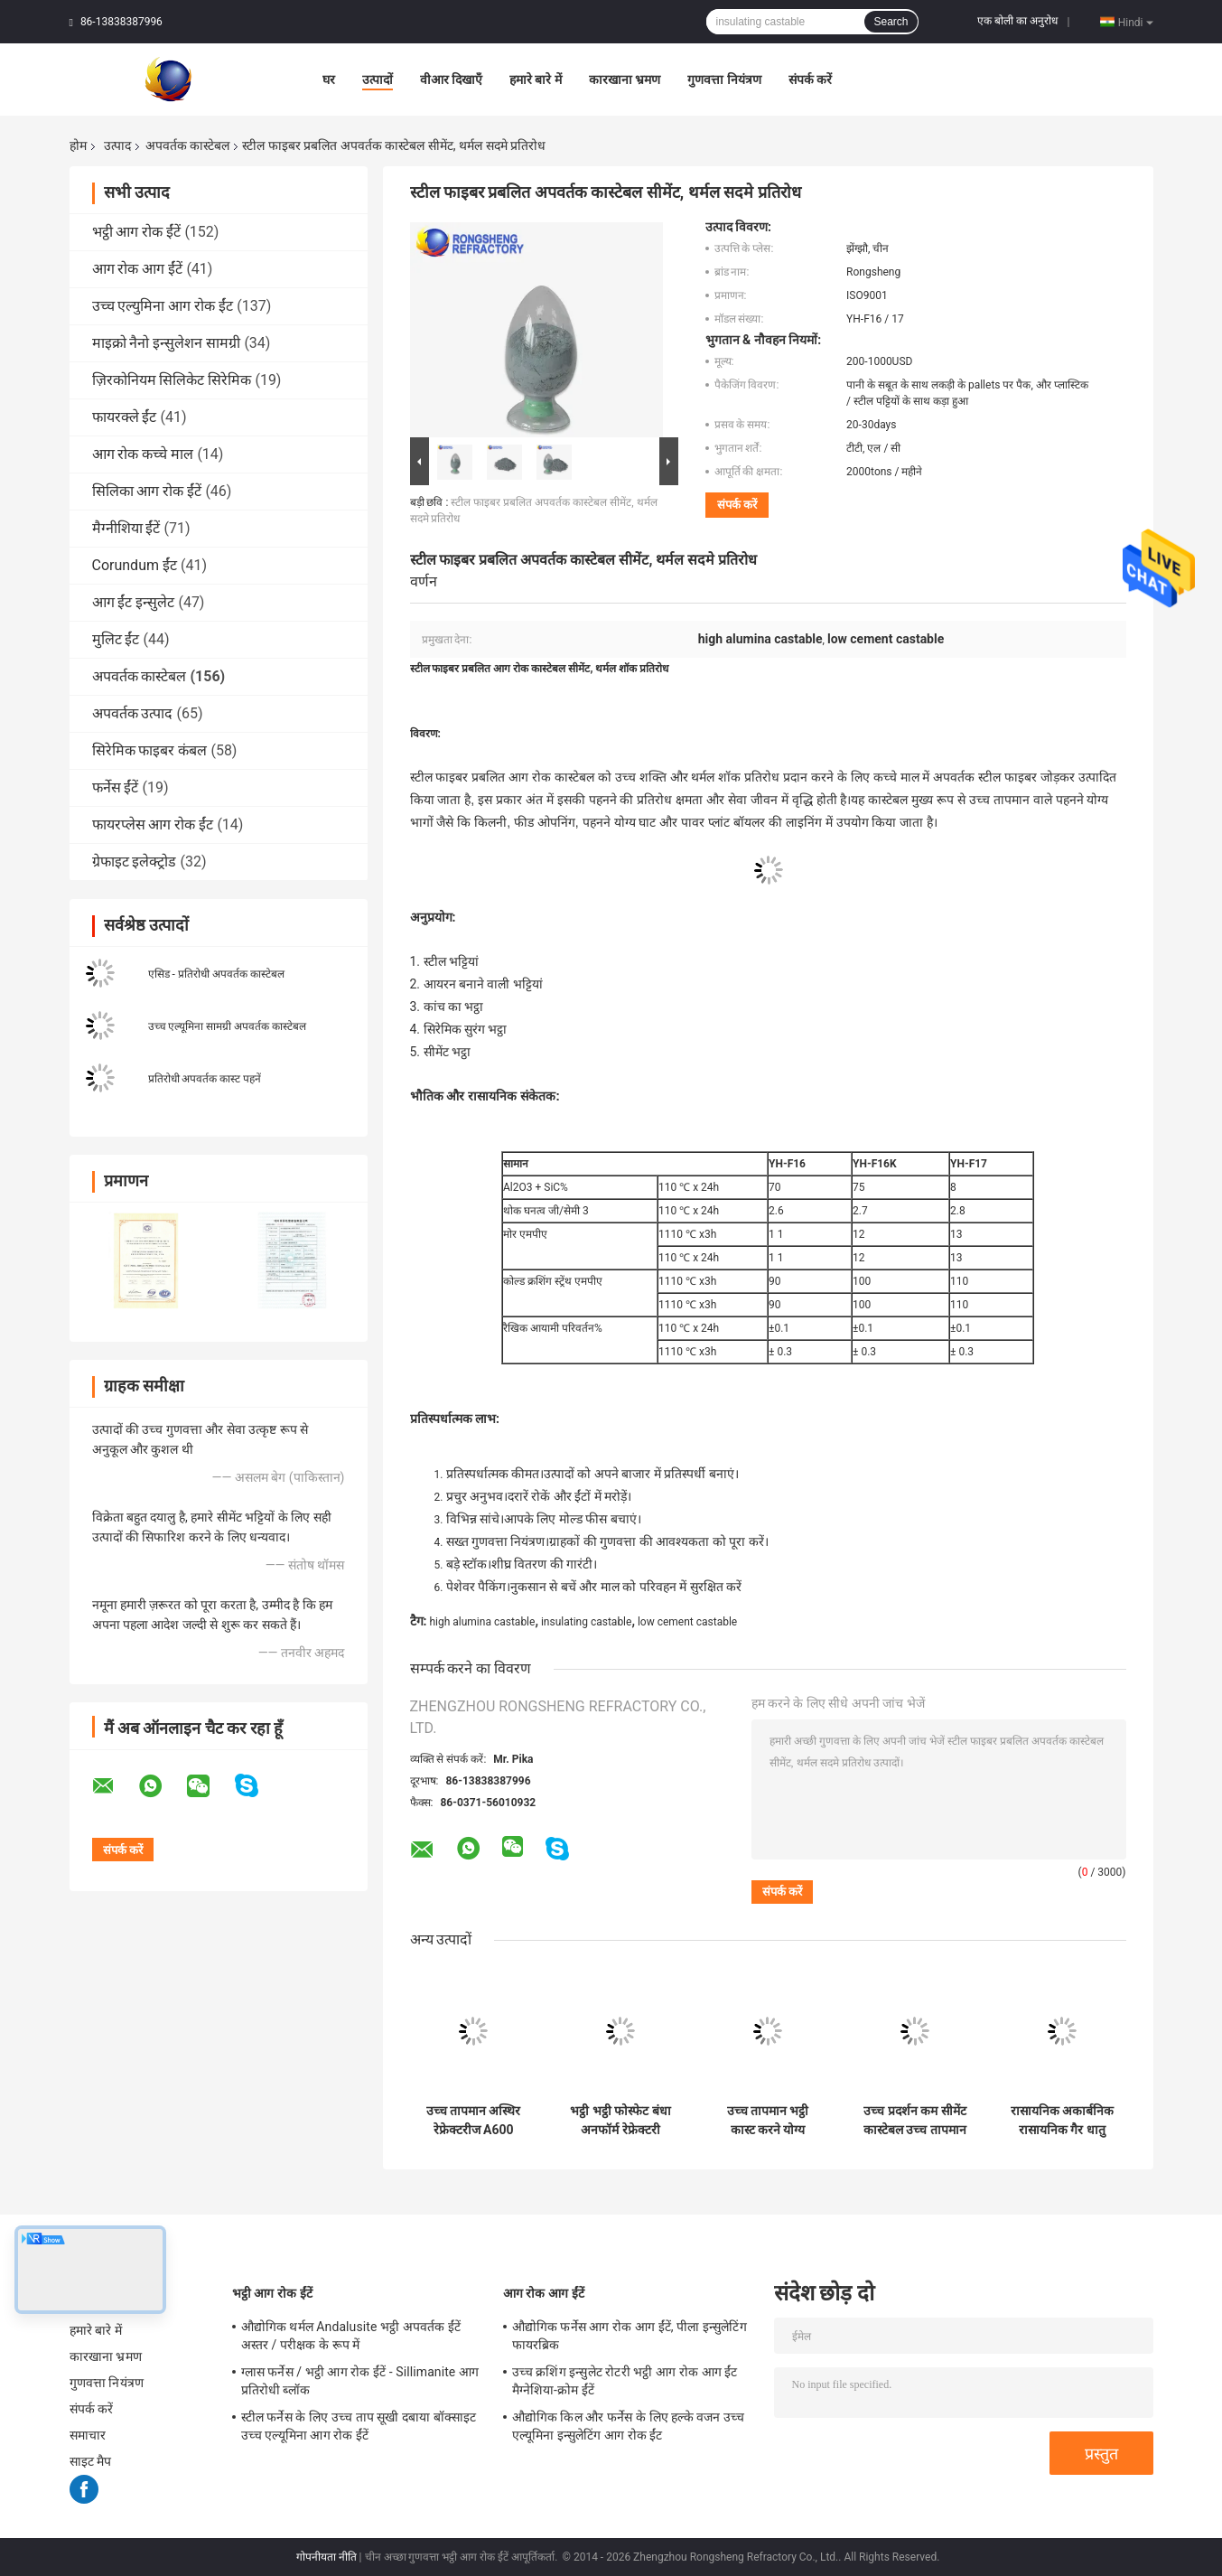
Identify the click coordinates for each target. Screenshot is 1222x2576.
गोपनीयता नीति (326, 2557)
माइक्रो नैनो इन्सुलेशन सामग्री (166, 342)
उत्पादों (377, 79)
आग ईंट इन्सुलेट (133, 602)
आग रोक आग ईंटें (137, 268)
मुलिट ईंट (116, 639)
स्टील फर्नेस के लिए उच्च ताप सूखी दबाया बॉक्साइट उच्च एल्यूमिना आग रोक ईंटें (359, 2426)
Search (890, 21)
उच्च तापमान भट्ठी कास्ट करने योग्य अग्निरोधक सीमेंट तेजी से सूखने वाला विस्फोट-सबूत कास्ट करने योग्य (768, 2120)
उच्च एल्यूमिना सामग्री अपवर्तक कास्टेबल (227, 1026)
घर (328, 79)
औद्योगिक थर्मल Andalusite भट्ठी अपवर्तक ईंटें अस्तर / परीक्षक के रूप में (351, 2335)
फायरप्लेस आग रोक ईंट (153, 824)
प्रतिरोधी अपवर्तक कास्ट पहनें (205, 1079)
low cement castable (687, 1622)
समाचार (88, 2435)
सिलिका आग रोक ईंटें (147, 491)
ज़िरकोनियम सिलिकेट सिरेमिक (172, 380)
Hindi (1135, 21)
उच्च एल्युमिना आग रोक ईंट (163, 305)
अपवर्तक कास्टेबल (187, 145)
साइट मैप (91, 2461)
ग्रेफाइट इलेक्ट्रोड (134, 861)
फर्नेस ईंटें (115, 787)
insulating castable (586, 1622)
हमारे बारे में (535, 79)
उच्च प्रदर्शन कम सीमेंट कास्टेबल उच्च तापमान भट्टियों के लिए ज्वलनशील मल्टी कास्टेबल (914, 2120)
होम (78, 145)
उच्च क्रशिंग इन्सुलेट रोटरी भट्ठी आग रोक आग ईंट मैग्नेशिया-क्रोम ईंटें (625, 2381)
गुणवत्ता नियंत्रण (723, 79)
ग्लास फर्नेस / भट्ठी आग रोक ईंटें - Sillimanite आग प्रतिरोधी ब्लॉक (360, 2381)
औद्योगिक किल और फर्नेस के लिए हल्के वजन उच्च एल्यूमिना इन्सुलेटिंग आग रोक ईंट (628, 2426)
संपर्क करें (810, 79)
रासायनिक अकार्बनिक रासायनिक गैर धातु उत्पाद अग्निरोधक (1062, 2120)
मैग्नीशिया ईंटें (126, 528)
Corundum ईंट (134, 565)
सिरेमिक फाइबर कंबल (150, 750)
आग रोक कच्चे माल (143, 454)
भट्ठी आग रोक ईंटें (137, 231)
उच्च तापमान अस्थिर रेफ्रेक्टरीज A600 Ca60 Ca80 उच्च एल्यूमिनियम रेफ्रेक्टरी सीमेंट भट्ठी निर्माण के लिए (472, 2120)
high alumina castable (482, 1622)
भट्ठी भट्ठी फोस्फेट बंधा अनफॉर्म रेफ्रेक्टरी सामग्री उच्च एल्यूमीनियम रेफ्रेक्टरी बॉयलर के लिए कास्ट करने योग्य (620, 2120)
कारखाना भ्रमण (624, 79)
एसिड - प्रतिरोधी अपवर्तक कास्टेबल (216, 974)
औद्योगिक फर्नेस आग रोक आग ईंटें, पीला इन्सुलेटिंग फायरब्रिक (629, 2335)
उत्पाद (117, 145)
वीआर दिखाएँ (451, 79)
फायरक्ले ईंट (124, 417)
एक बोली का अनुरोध (1017, 20)
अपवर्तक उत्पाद (132, 713)
